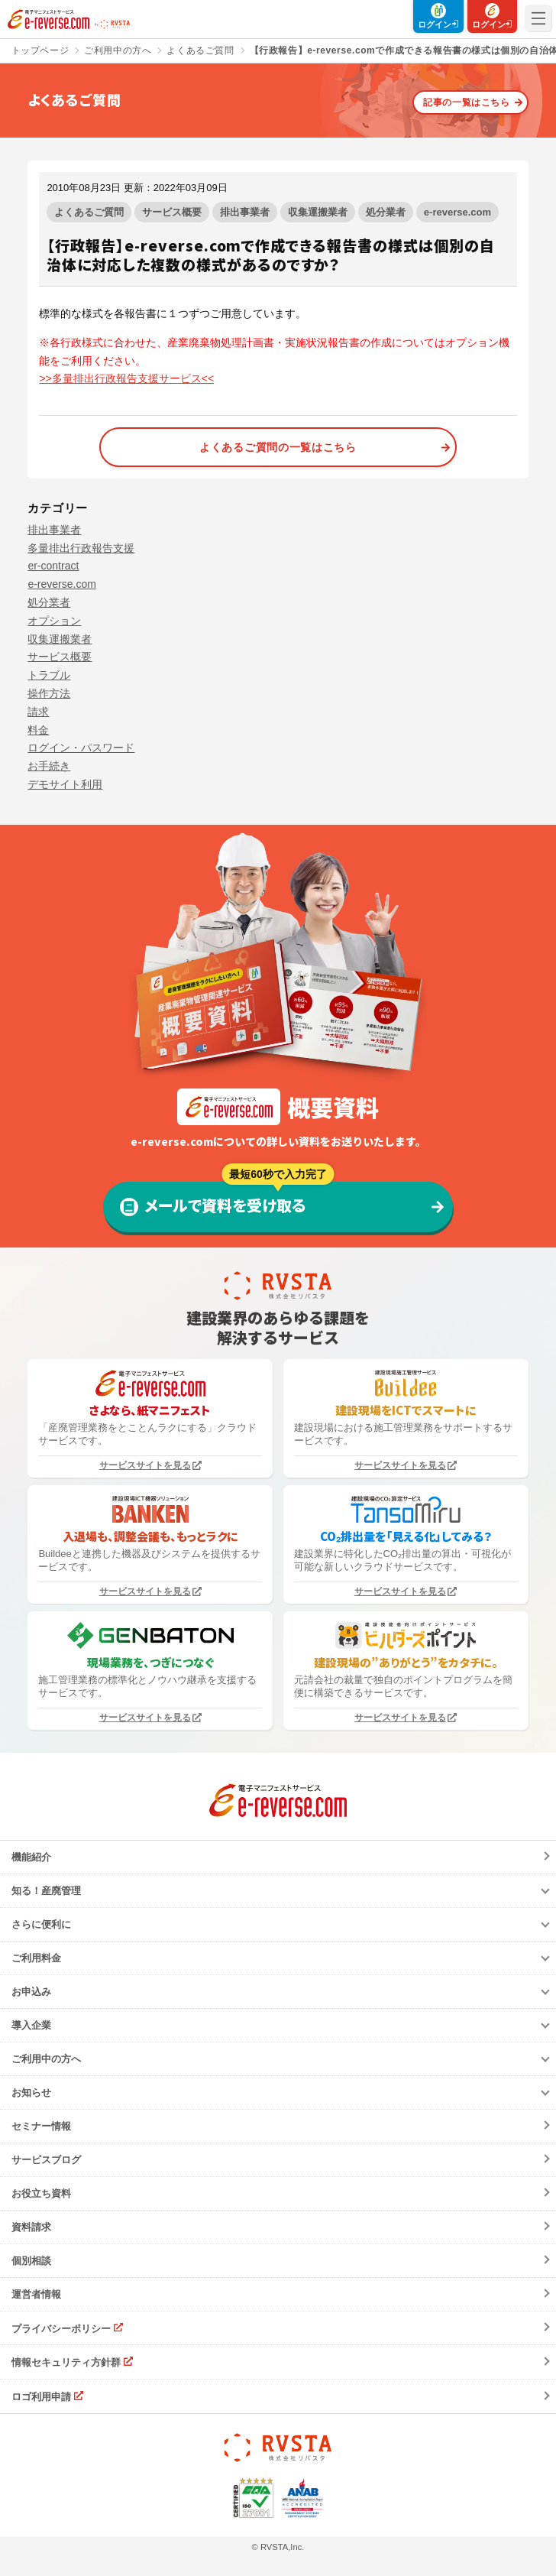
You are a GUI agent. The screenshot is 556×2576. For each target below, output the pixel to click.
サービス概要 (172, 212)
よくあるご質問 (89, 212)
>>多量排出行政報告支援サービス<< (126, 378)
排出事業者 (245, 212)
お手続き (48, 766)
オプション (54, 621)
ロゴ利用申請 (41, 2396)
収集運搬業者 (318, 212)
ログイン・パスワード (80, 747)
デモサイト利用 (64, 784)
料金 (38, 730)
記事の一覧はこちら (466, 102)
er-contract (53, 566)
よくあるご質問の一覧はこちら (278, 447)
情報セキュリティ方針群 (66, 2362)
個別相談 (31, 2260)
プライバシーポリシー (61, 2328)
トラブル (48, 675)
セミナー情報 (41, 2126)
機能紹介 (31, 1857)
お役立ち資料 (41, 2193)
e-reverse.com (457, 212)
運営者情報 (36, 2294)
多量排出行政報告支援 (80, 548)
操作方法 (48, 693)
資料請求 (31, 2227)
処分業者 (386, 212)
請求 (38, 712)
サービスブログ (46, 2160)
